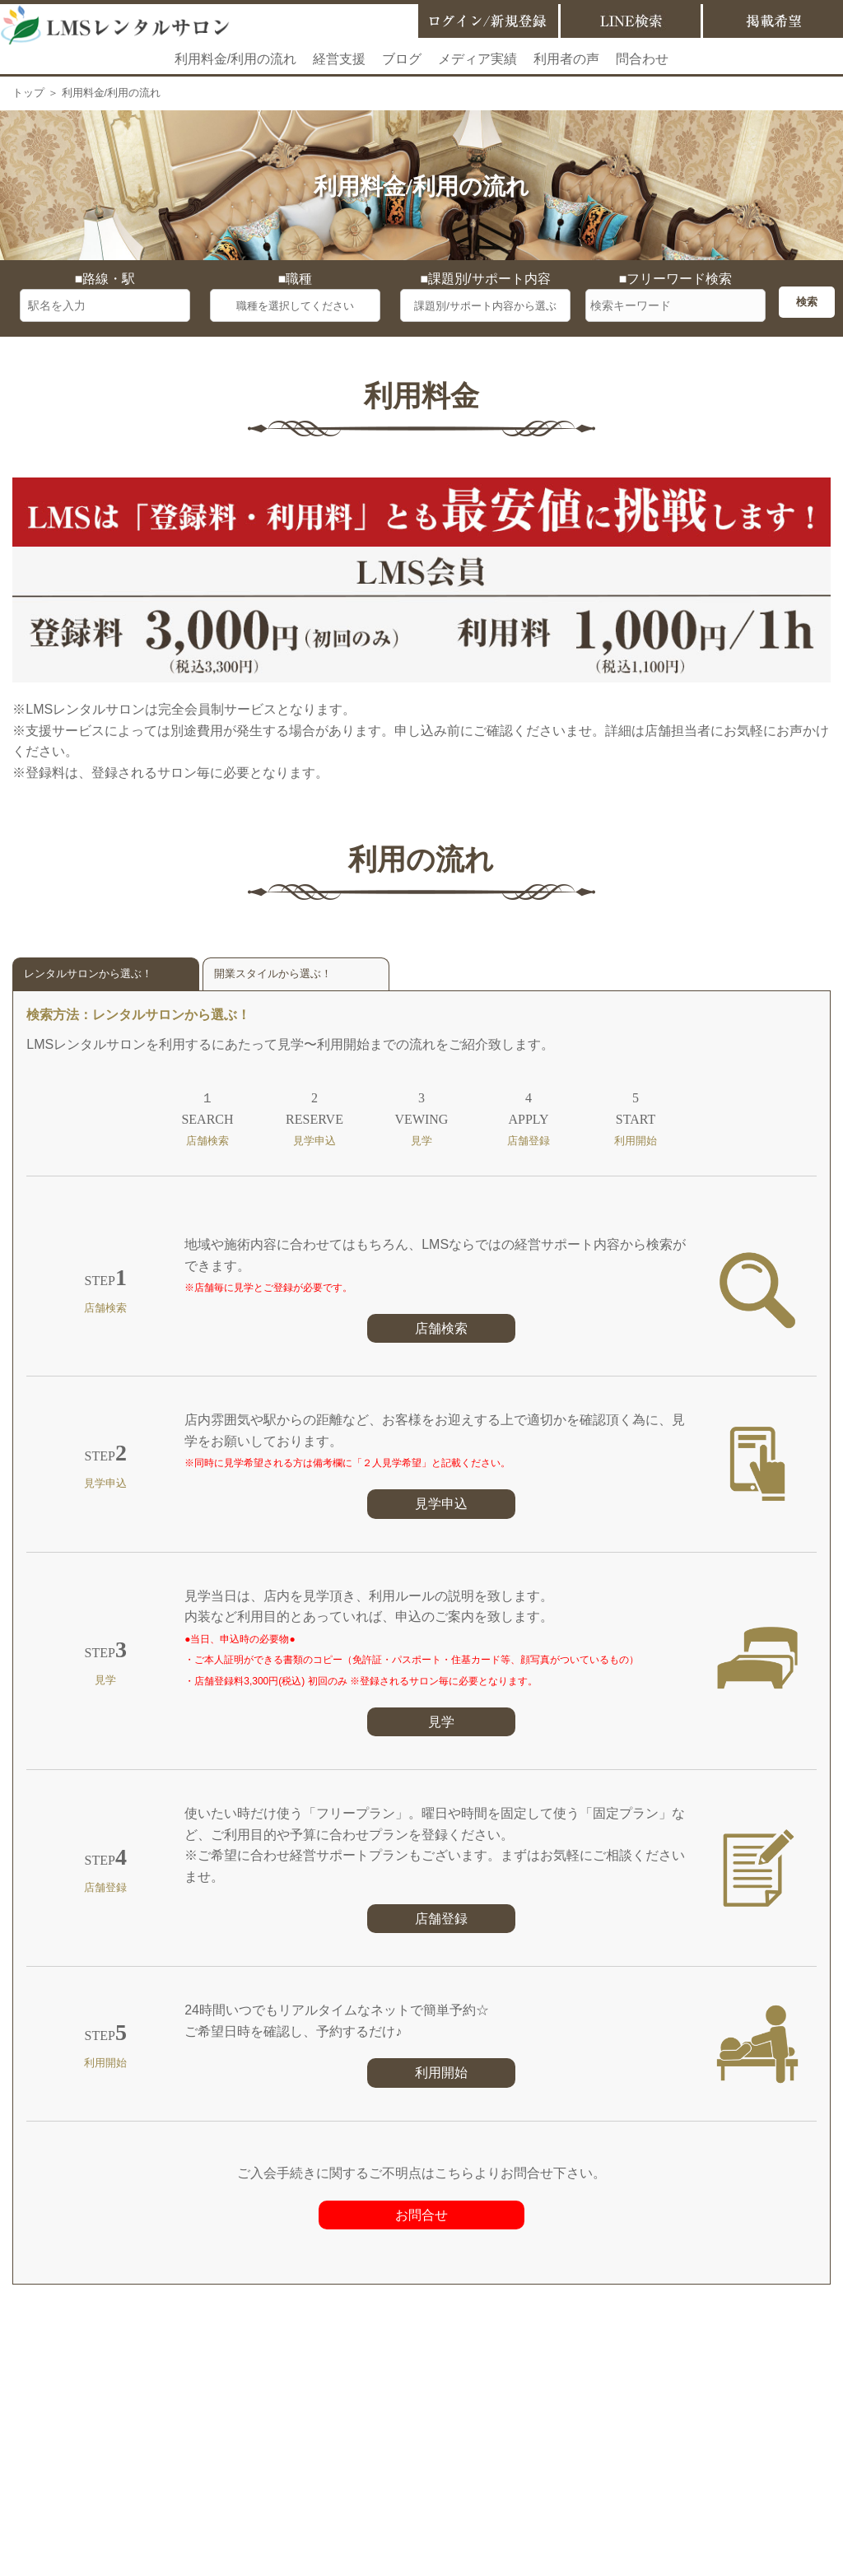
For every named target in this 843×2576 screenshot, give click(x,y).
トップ (28, 92)
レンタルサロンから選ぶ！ (88, 973)
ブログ (402, 59)
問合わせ (642, 59)
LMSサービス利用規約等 (456, 2436)
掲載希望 (340, 2436)
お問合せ (421, 2215)
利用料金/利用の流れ (235, 59)
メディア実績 (477, 59)
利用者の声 (566, 59)
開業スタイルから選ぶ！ (273, 973)
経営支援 (339, 59)
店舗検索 (441, 1328)
